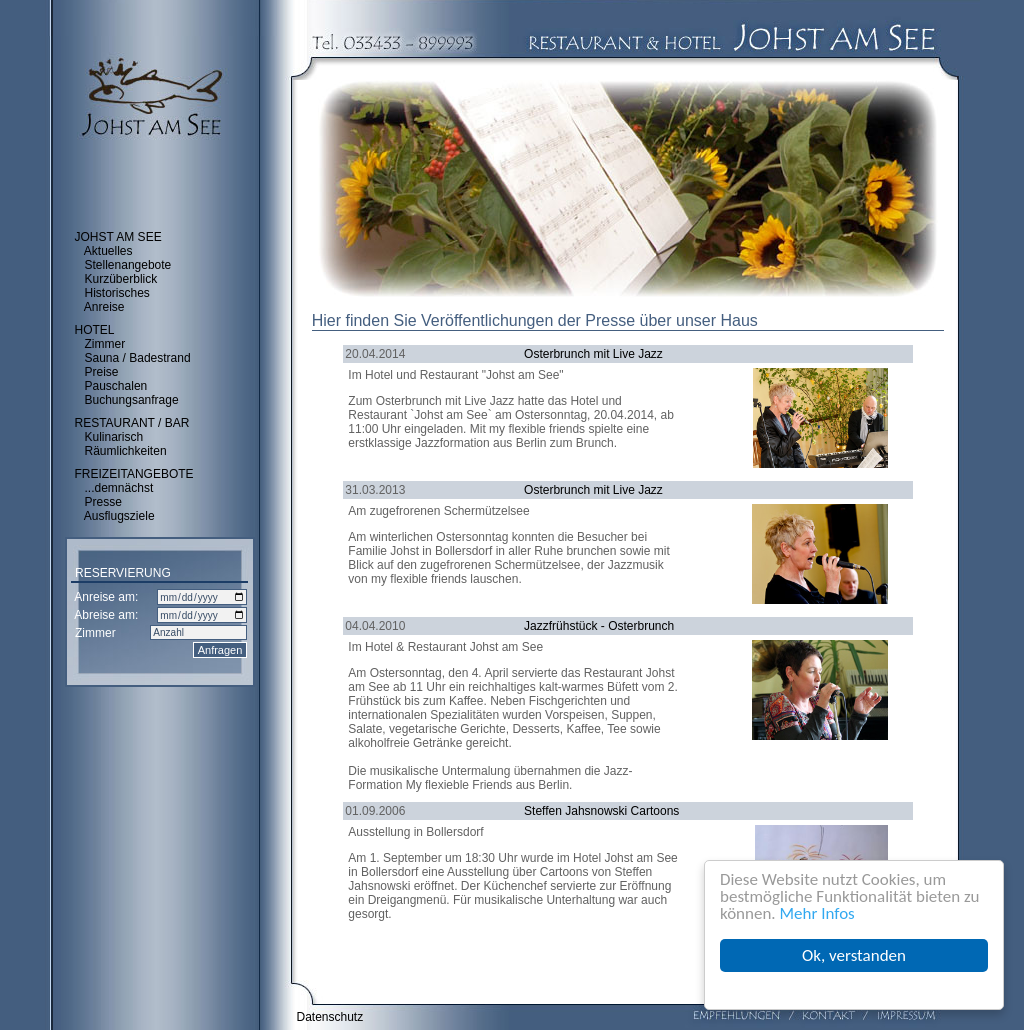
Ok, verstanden (854, 955)
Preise (102, 372)
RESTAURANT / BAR (132, 423)
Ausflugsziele (119, 516)
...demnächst (119, 488)
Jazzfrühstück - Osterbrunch (599, 626)
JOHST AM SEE (118, 237)
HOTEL (95, 330)
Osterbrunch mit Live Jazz (593, 354)
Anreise (104, 307)
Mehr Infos (817, 913)
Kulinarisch (114, 437)
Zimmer (105, 344)
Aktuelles (108, 251)
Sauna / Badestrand (138, 358)
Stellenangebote (128, 265)
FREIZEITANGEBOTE (134, 474)
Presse (103, 502)
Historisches (117, 293)
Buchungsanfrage (132, 400)
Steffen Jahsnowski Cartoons (601, 811)
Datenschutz (330, 1017)
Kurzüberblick (121, 279)
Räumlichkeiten (126, 451)
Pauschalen (116, 386)
